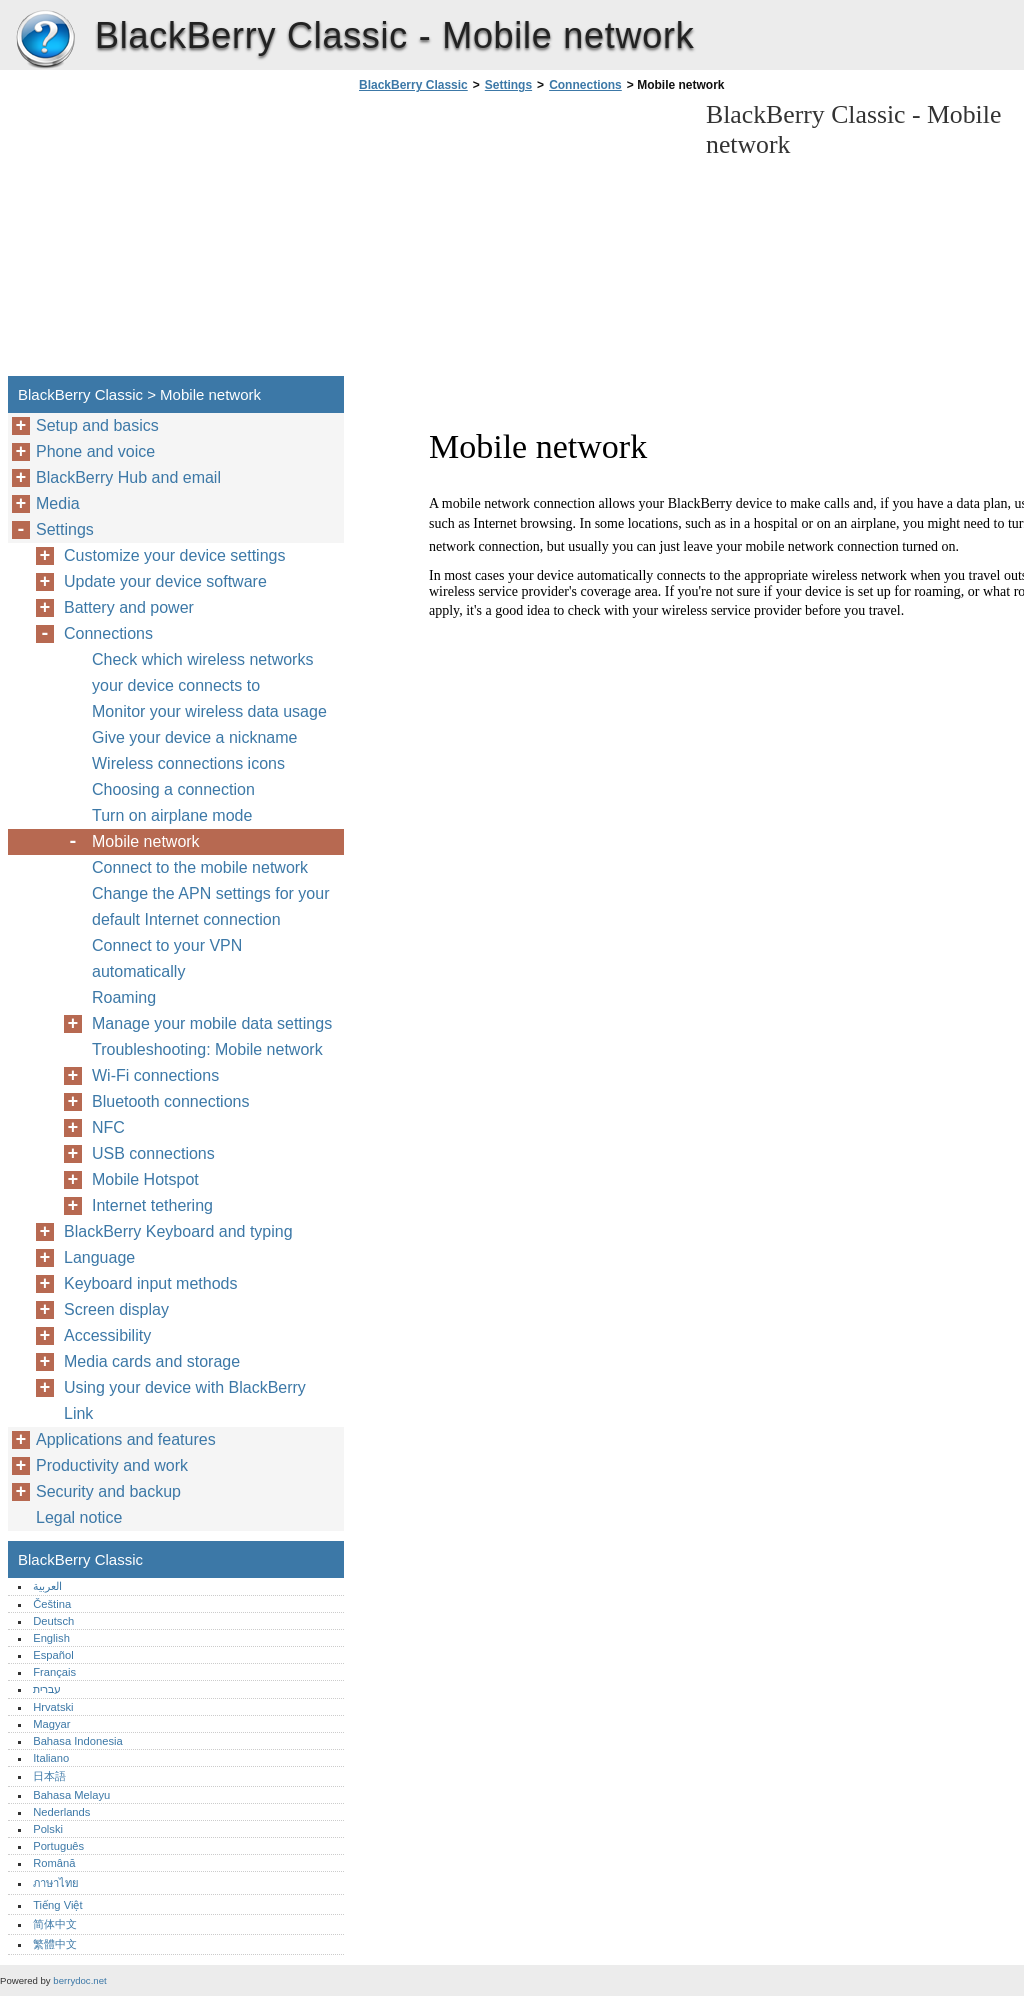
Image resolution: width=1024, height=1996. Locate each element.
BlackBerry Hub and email (128, 477)
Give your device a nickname (194, 737)
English (51, 1638)
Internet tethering (152, 1205)
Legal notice (79, 1517)
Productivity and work (112, 1465)
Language (99, 1257)
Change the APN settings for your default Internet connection (210, 906)
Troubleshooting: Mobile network (207, 1049)
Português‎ (58, 1846)
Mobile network (146, 841)
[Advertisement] (522, 240)
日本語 (49, 1776)
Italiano (51, 1758)
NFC (108, 1127)
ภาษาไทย (56, 1883)
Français (54, 1672)
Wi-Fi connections (155, 1075)
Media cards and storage (152, 1361)
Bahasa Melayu (71, 1795)
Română (54, 1863)
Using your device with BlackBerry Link (185, 1400)
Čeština (52, 1604)
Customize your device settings (174, 555)
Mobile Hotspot (145, 1179)
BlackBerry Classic (45, 40)
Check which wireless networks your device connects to (202, 672)
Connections (585, 85)
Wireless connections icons (188, 763)
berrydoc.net (79, 1980)
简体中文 (55, 1924)
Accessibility (107, 1335)
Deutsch (53, 1621)
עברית (47, 1689)
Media (58, 503)
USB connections (153, 1153)
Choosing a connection (173, 789)
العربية (47, 1586)
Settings (508, 85)
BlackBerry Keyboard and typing (178, 1231)
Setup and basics (97, 425)
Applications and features (126, 1439)
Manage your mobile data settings (212, 1023)
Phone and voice (95, 451)
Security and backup (108, 1491)
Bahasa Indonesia (78, 1741)
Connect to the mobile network (200, 867)
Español (53, 1655)
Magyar (51, 1724)
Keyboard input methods (150, 1283)
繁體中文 (55, 1944)
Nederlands (61, 1812)
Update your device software (165, 581)
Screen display (116, 1309)
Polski (48, 1829)
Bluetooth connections (170, 1101)
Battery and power (129, 607)
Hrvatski (53, 1707)
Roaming (124, 997)
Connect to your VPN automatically (167, 958)
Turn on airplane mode (172, 815)
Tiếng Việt (57, 1905)
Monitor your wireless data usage (209, 711)
